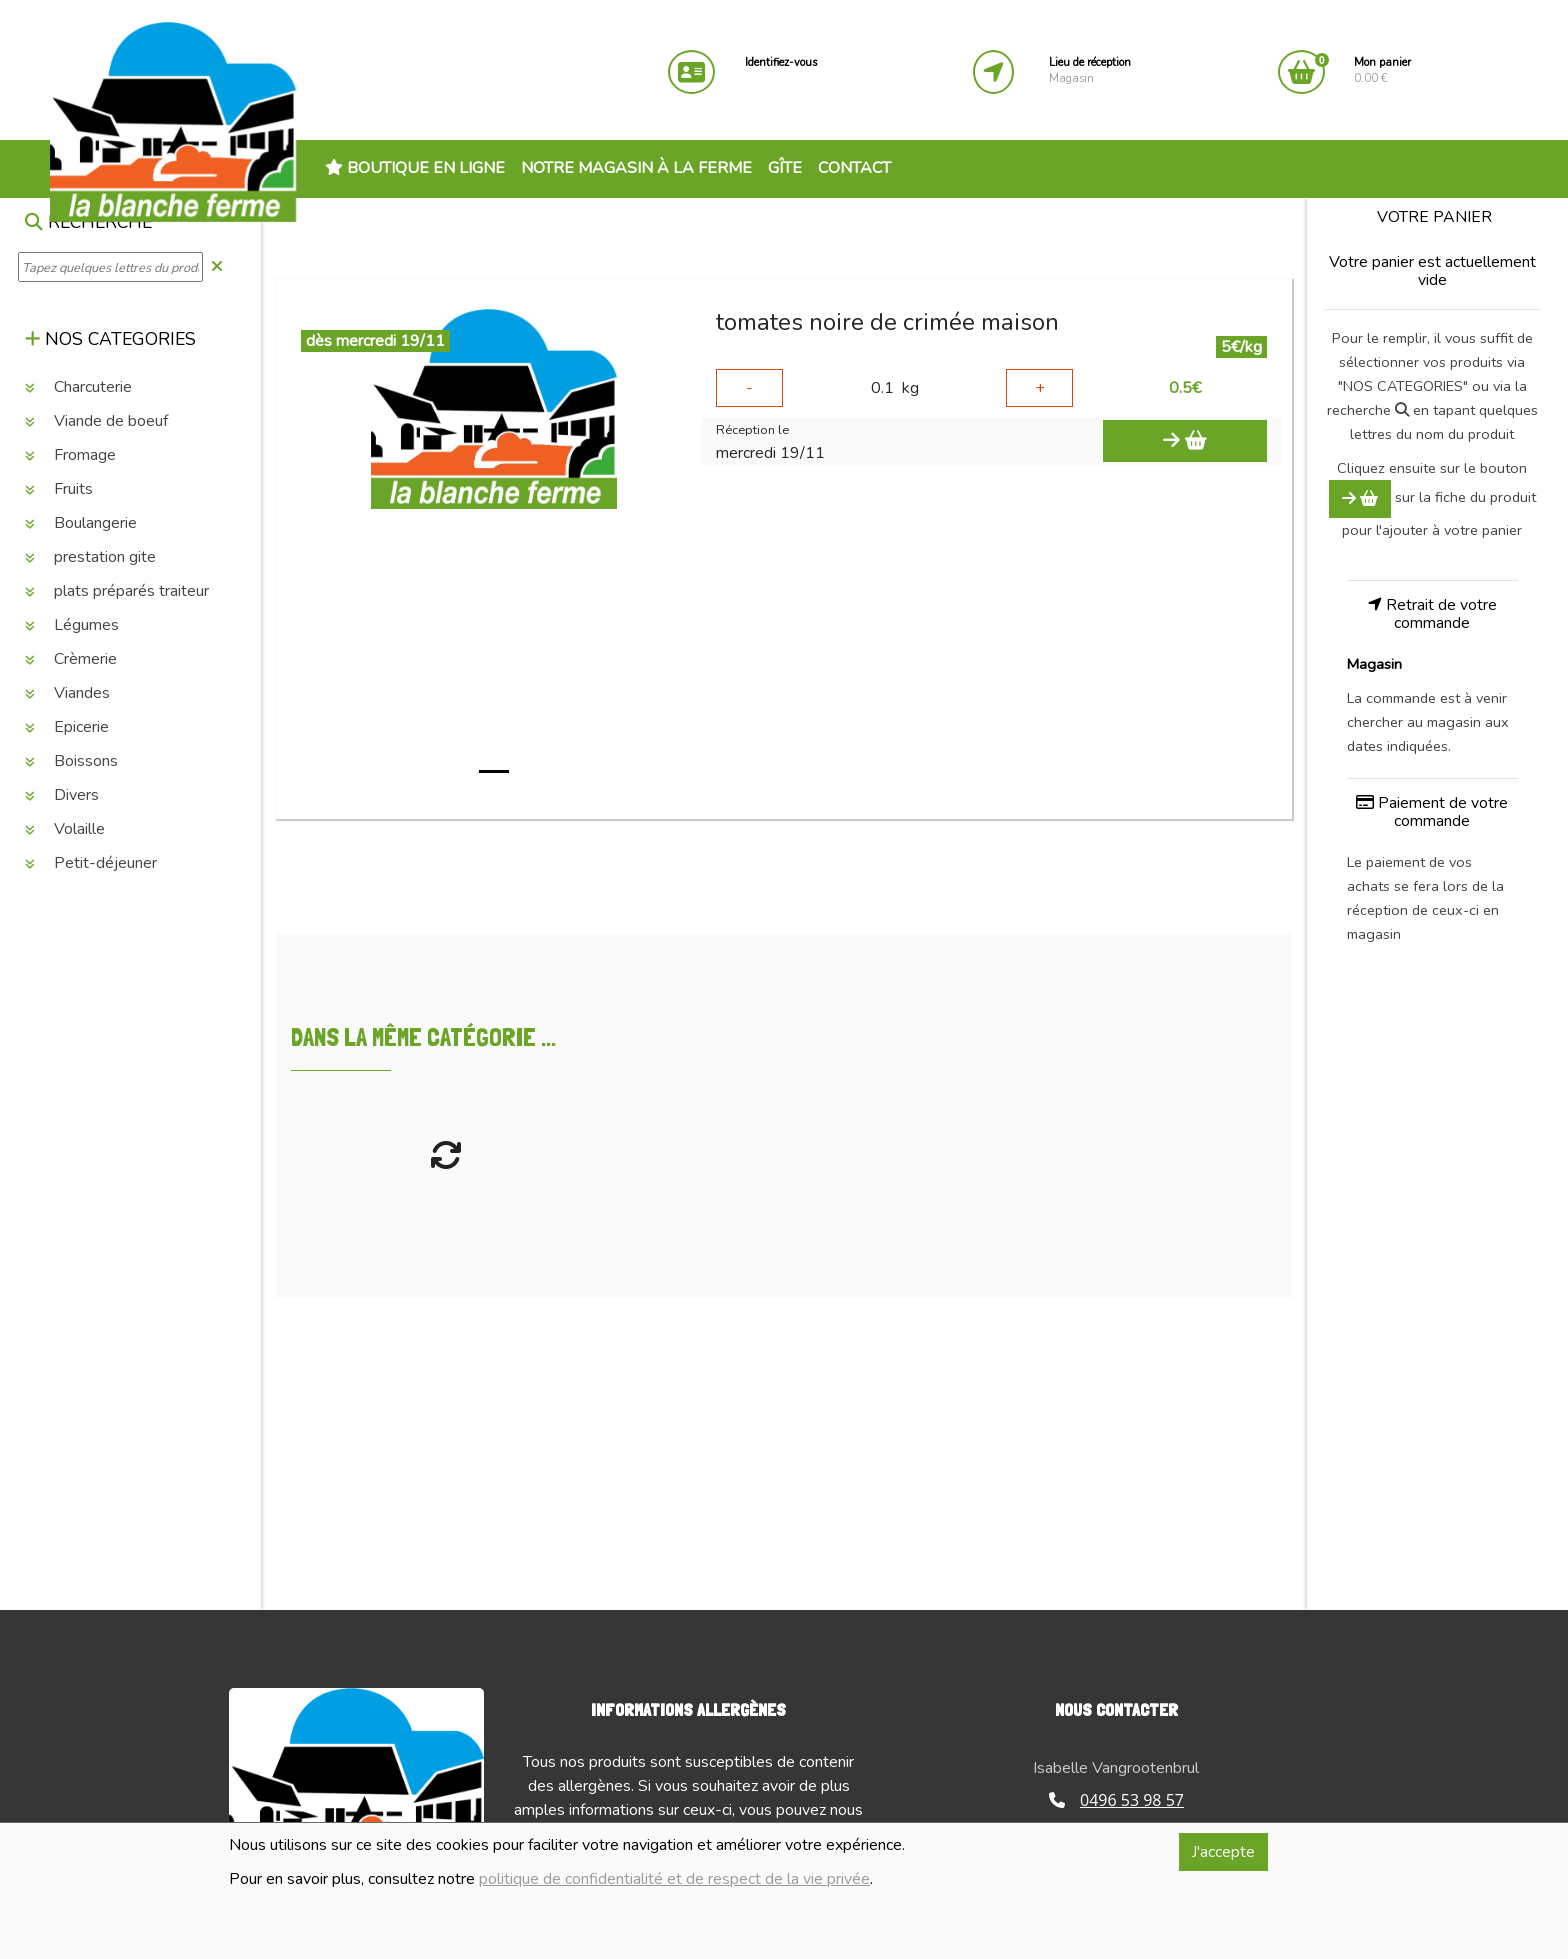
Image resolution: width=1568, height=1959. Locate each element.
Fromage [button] (70, 455)
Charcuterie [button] (78, 387)
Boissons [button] (71, 761)
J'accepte (1223, 1852)
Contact (854, 168)
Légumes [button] (72, 625)
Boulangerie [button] (81, 523)
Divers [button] (62, 795)
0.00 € (1382, 70)
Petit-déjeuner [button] (91, 863)
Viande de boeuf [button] (96, 421)
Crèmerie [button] (71, 659)
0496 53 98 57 (1116, 1800)
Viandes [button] (67, 693)
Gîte (785, 168)
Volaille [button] (65, 829)
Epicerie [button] (67, 727)
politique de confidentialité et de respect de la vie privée (674, 1879)
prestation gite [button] (90, 557)
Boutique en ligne (415, 168)
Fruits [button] (59, 489)
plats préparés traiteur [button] (117, 591)
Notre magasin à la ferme (636, 168)
